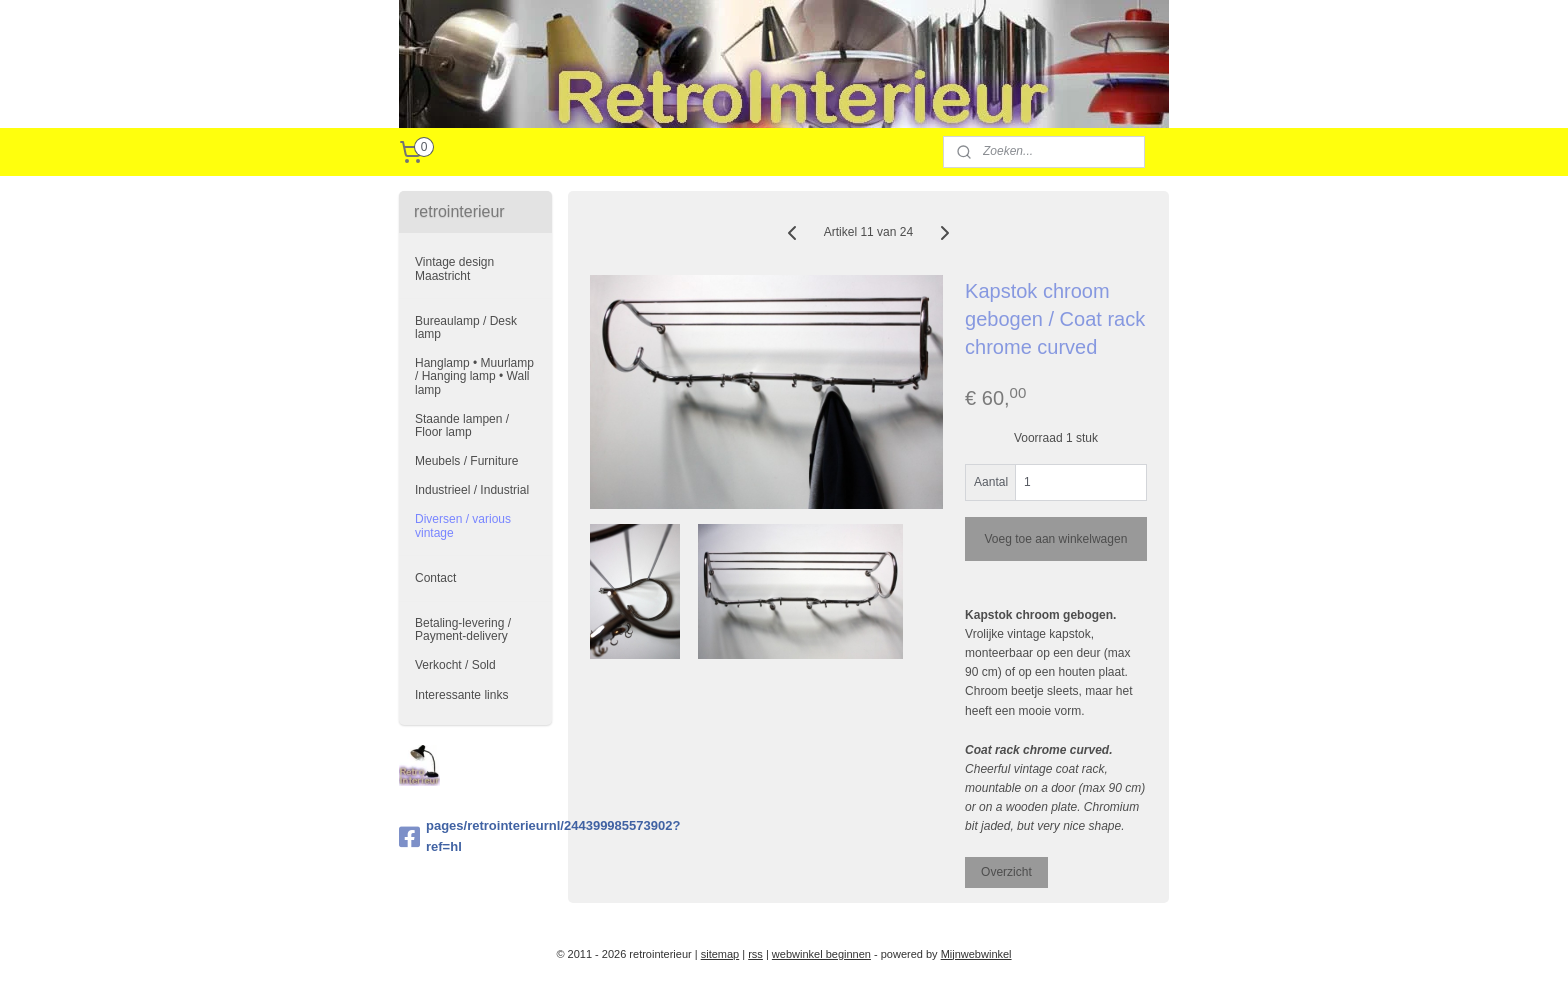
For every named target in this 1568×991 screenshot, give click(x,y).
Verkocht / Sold (455, 665)
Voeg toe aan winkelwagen (1055, 539)
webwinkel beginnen (821, 954)
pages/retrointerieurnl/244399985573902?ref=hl (475, 836)
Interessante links (461, 695)
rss (755, 954)
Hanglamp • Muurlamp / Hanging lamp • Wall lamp (474, 376)
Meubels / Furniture (466, 461)
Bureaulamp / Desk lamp (466, 327)
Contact (435, 578)
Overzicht (1006, 872)
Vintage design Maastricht (454, 268)
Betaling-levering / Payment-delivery (463, 629)
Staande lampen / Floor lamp (462, 425)
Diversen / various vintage (463, 525)
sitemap (720, 954)
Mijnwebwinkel (976, 954)
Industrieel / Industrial (472, 490)
